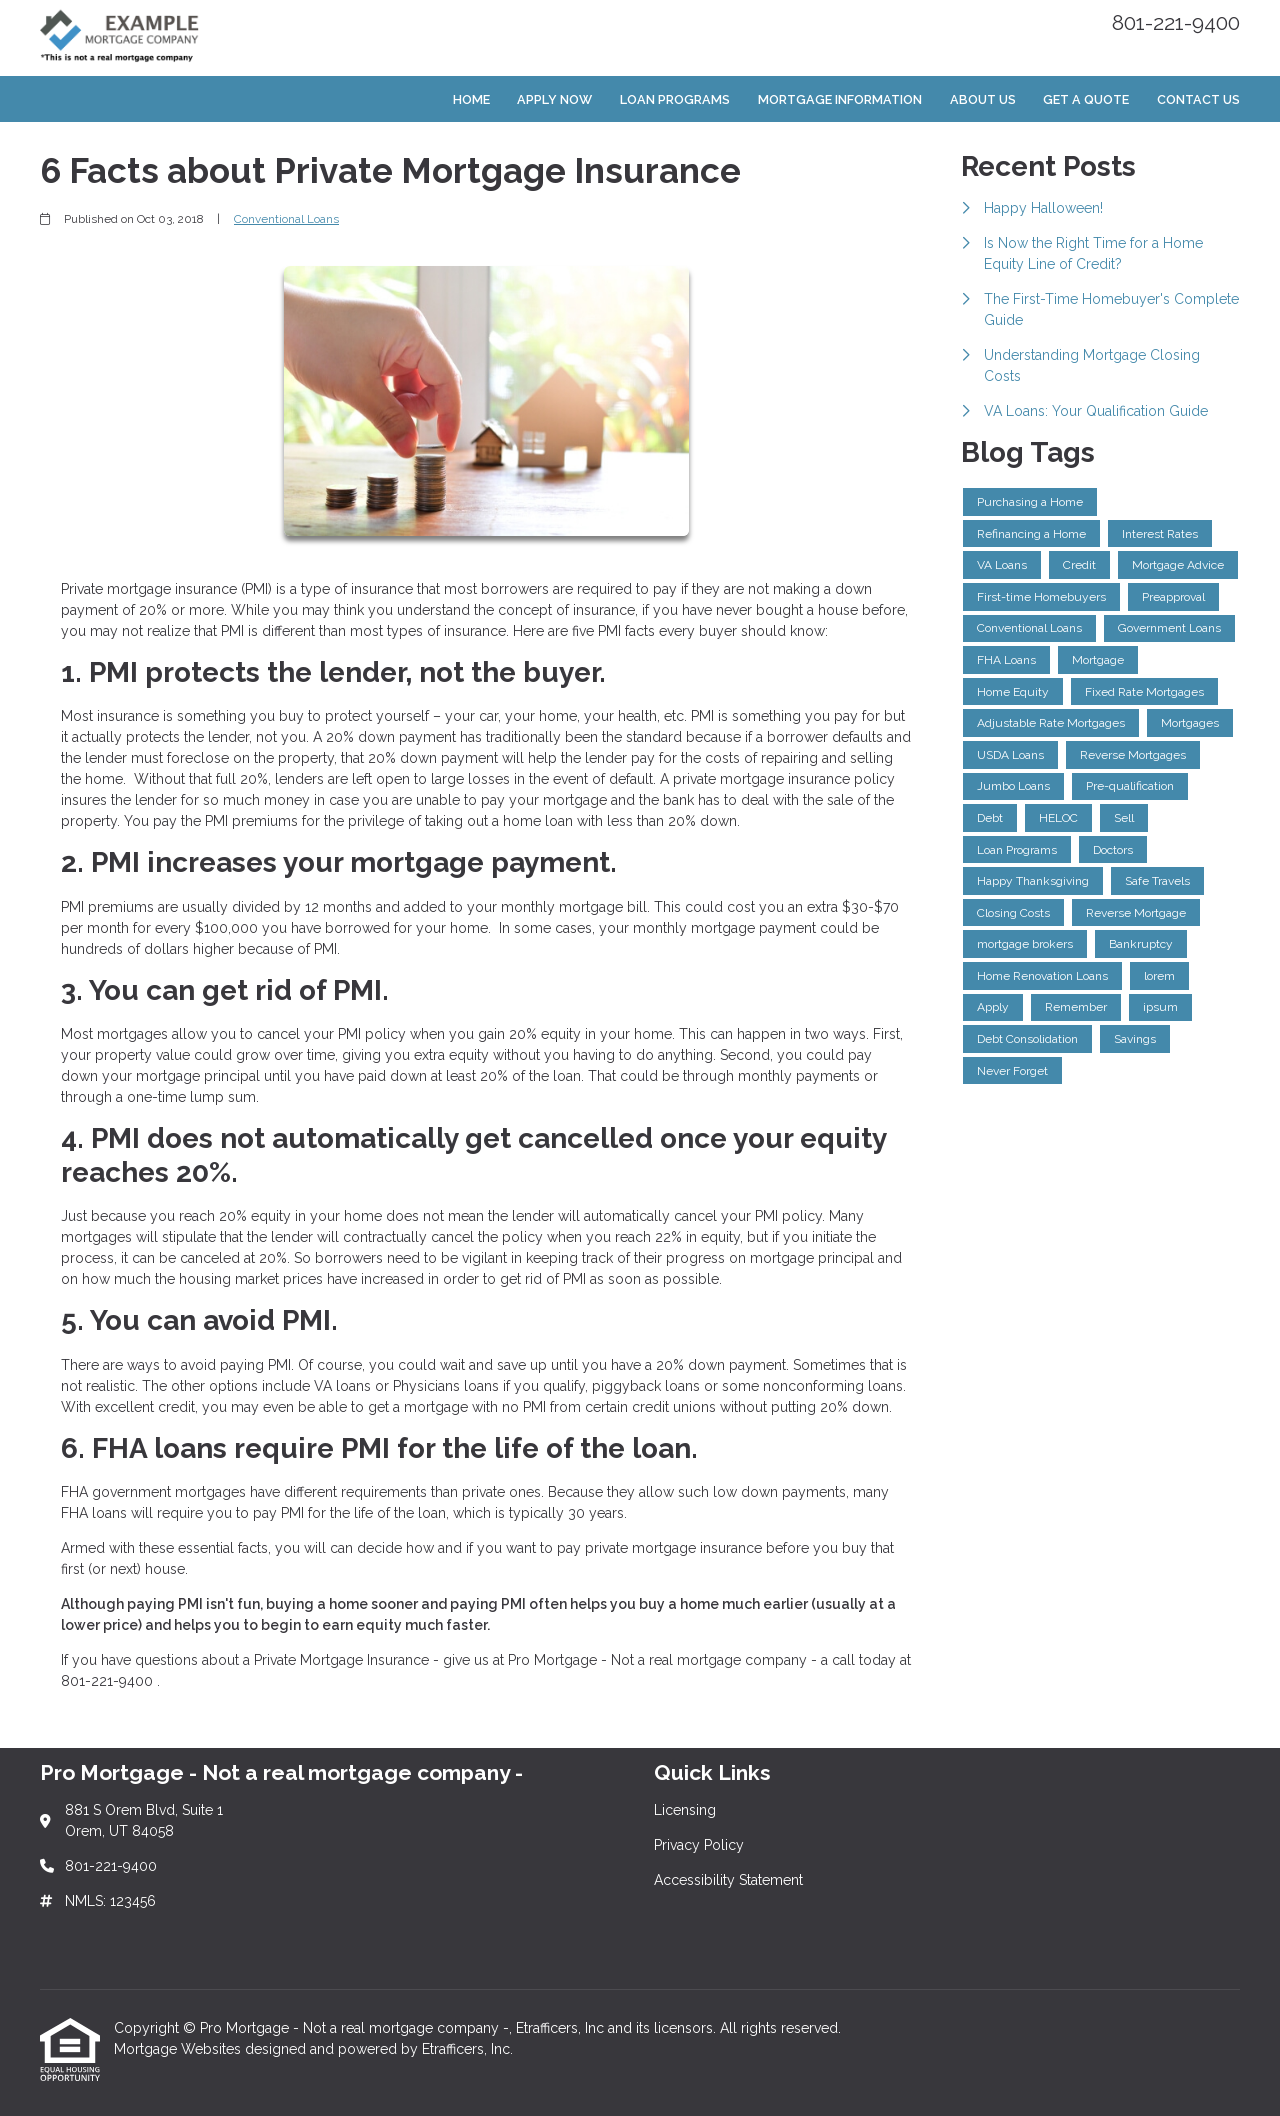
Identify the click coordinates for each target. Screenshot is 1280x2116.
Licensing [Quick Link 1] (685, 1810)
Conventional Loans (286, 219)
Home (471, 99)
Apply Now (554, 99)
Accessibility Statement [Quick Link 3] (728, 1880)
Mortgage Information (840, 99)
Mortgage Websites (179, 2049)
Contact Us (1198, 99)
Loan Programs (675, 99)
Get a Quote (1086, 99)
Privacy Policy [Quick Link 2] (699, 1845)
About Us (983, 99)
